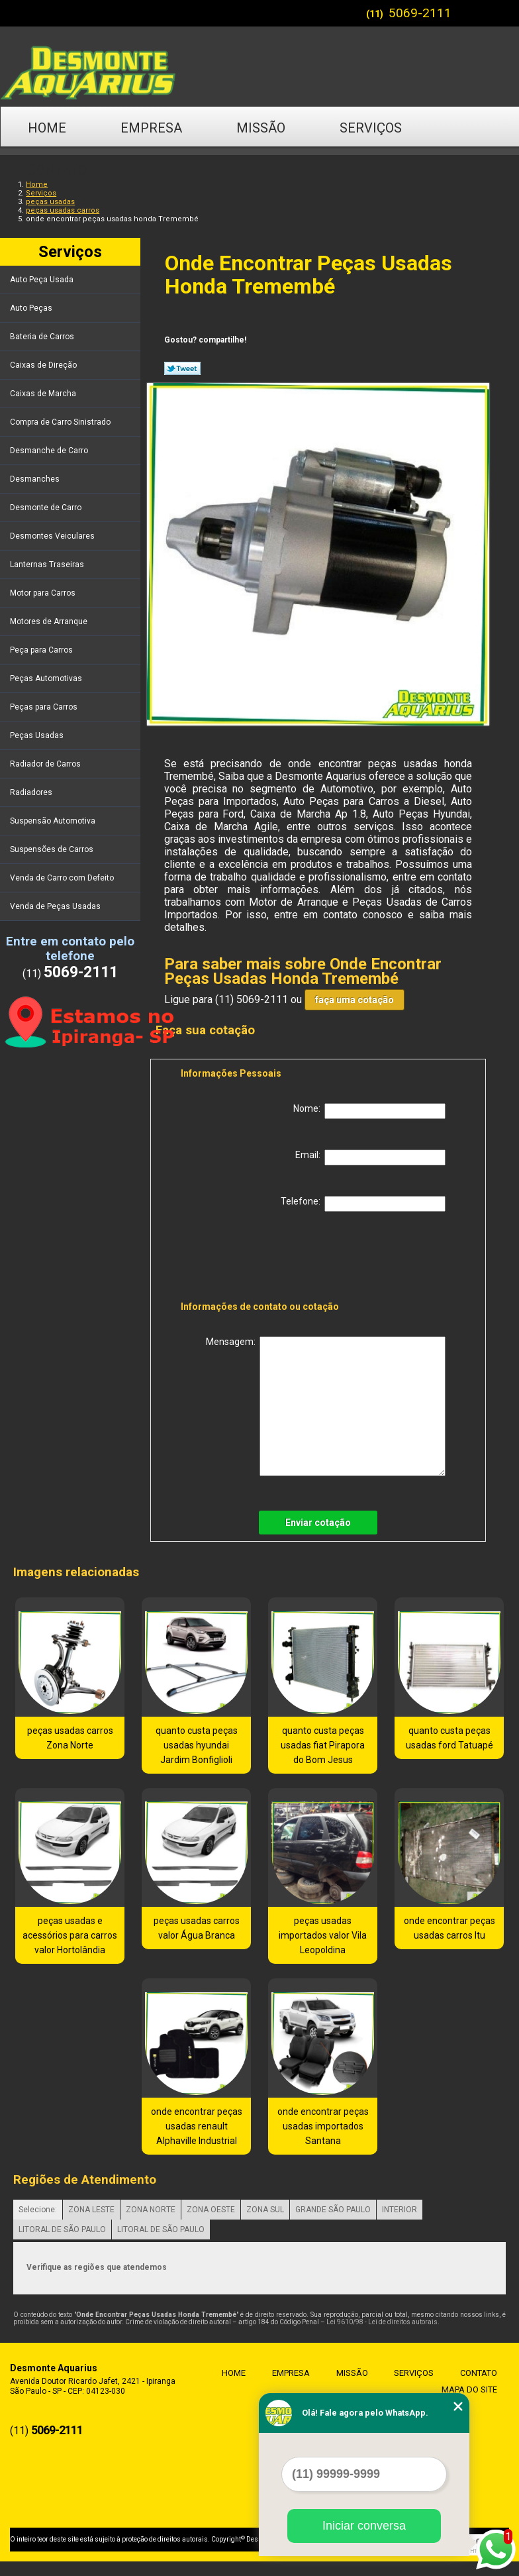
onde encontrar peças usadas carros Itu (449, 1928)
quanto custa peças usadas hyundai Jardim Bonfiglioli (197, 1745)
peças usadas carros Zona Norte (70, 1737)
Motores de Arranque (49, 621)
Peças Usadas (38, 735)
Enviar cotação (318, 1522)
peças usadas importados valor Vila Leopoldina (323, 1935)
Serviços (371, 128)
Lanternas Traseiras (48, 564)
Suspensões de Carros (52, 849)
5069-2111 (420, 13)
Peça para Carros (42, 650)
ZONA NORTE (150, 2209)
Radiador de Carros (46, 764)
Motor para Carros (43, 593)
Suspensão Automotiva (53, 821)
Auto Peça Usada (42, 279)
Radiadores (32, 792)
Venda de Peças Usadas (56, 906)
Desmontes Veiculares (53, 536)
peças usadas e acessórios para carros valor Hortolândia (70, 1935)
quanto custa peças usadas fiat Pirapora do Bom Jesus (323, 1745)
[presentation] (264, 1259)
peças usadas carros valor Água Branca (197, 1928)
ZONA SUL (265, 2209)
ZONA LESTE (91, 2209)
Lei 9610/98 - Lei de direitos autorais (382, 2322)
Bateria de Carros (43, 336)
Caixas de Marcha (44, 393)
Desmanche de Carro (50, 450)
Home (47, 128)
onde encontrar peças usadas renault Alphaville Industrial (196, 2126)
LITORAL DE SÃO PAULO (62, 2229)
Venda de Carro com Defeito (63, 878)
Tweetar (182, 368)
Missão (260, 128)
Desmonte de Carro (46, 507)
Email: (370, 1157)
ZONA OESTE (211, 2209)
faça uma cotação (354, 999)
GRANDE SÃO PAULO (333, 2209)
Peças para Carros (44, 707)
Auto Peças (32, 308)
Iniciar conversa (364, 2525)
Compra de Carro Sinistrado (61, 422)
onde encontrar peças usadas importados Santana (323, 2126)
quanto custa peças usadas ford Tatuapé (449, 1737)
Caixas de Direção (44, 365)
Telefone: (363, 1204)
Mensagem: (326, 1406)
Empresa (151, 128)
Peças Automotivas (47, 678)
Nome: (369, 1111)
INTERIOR (399, 2209)
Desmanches (36, 479)
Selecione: (38, 2209)
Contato (57, 170)
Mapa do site (469, 2389)
